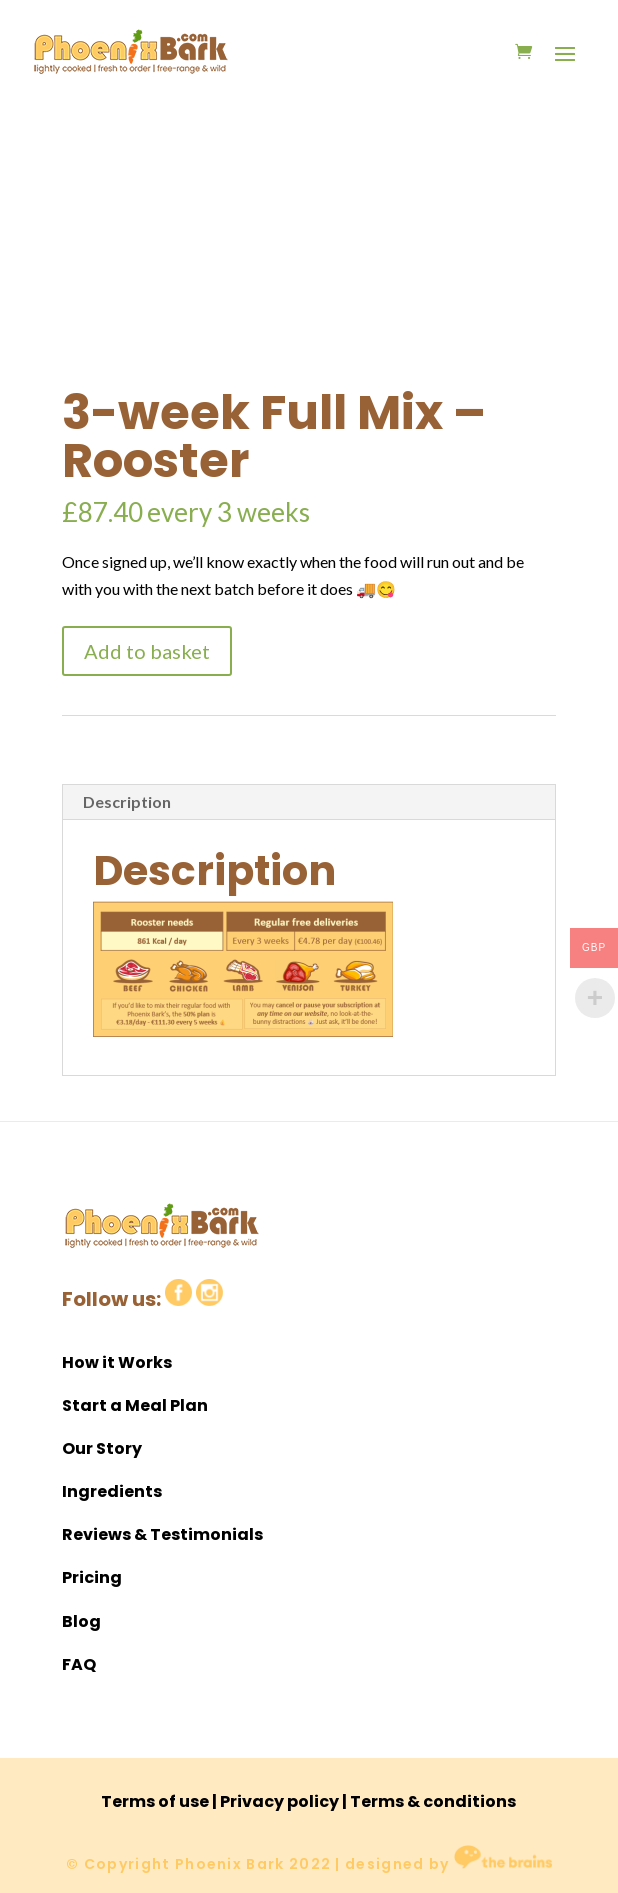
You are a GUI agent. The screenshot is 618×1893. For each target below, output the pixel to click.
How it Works (117, 1362)
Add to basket (147, 651)
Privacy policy (279, 1801)
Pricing (92, 1577)
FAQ (79, 1664)
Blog (81, 1621)
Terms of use (155, 1801)
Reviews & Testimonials (162, 1534)
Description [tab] (127, 801)
